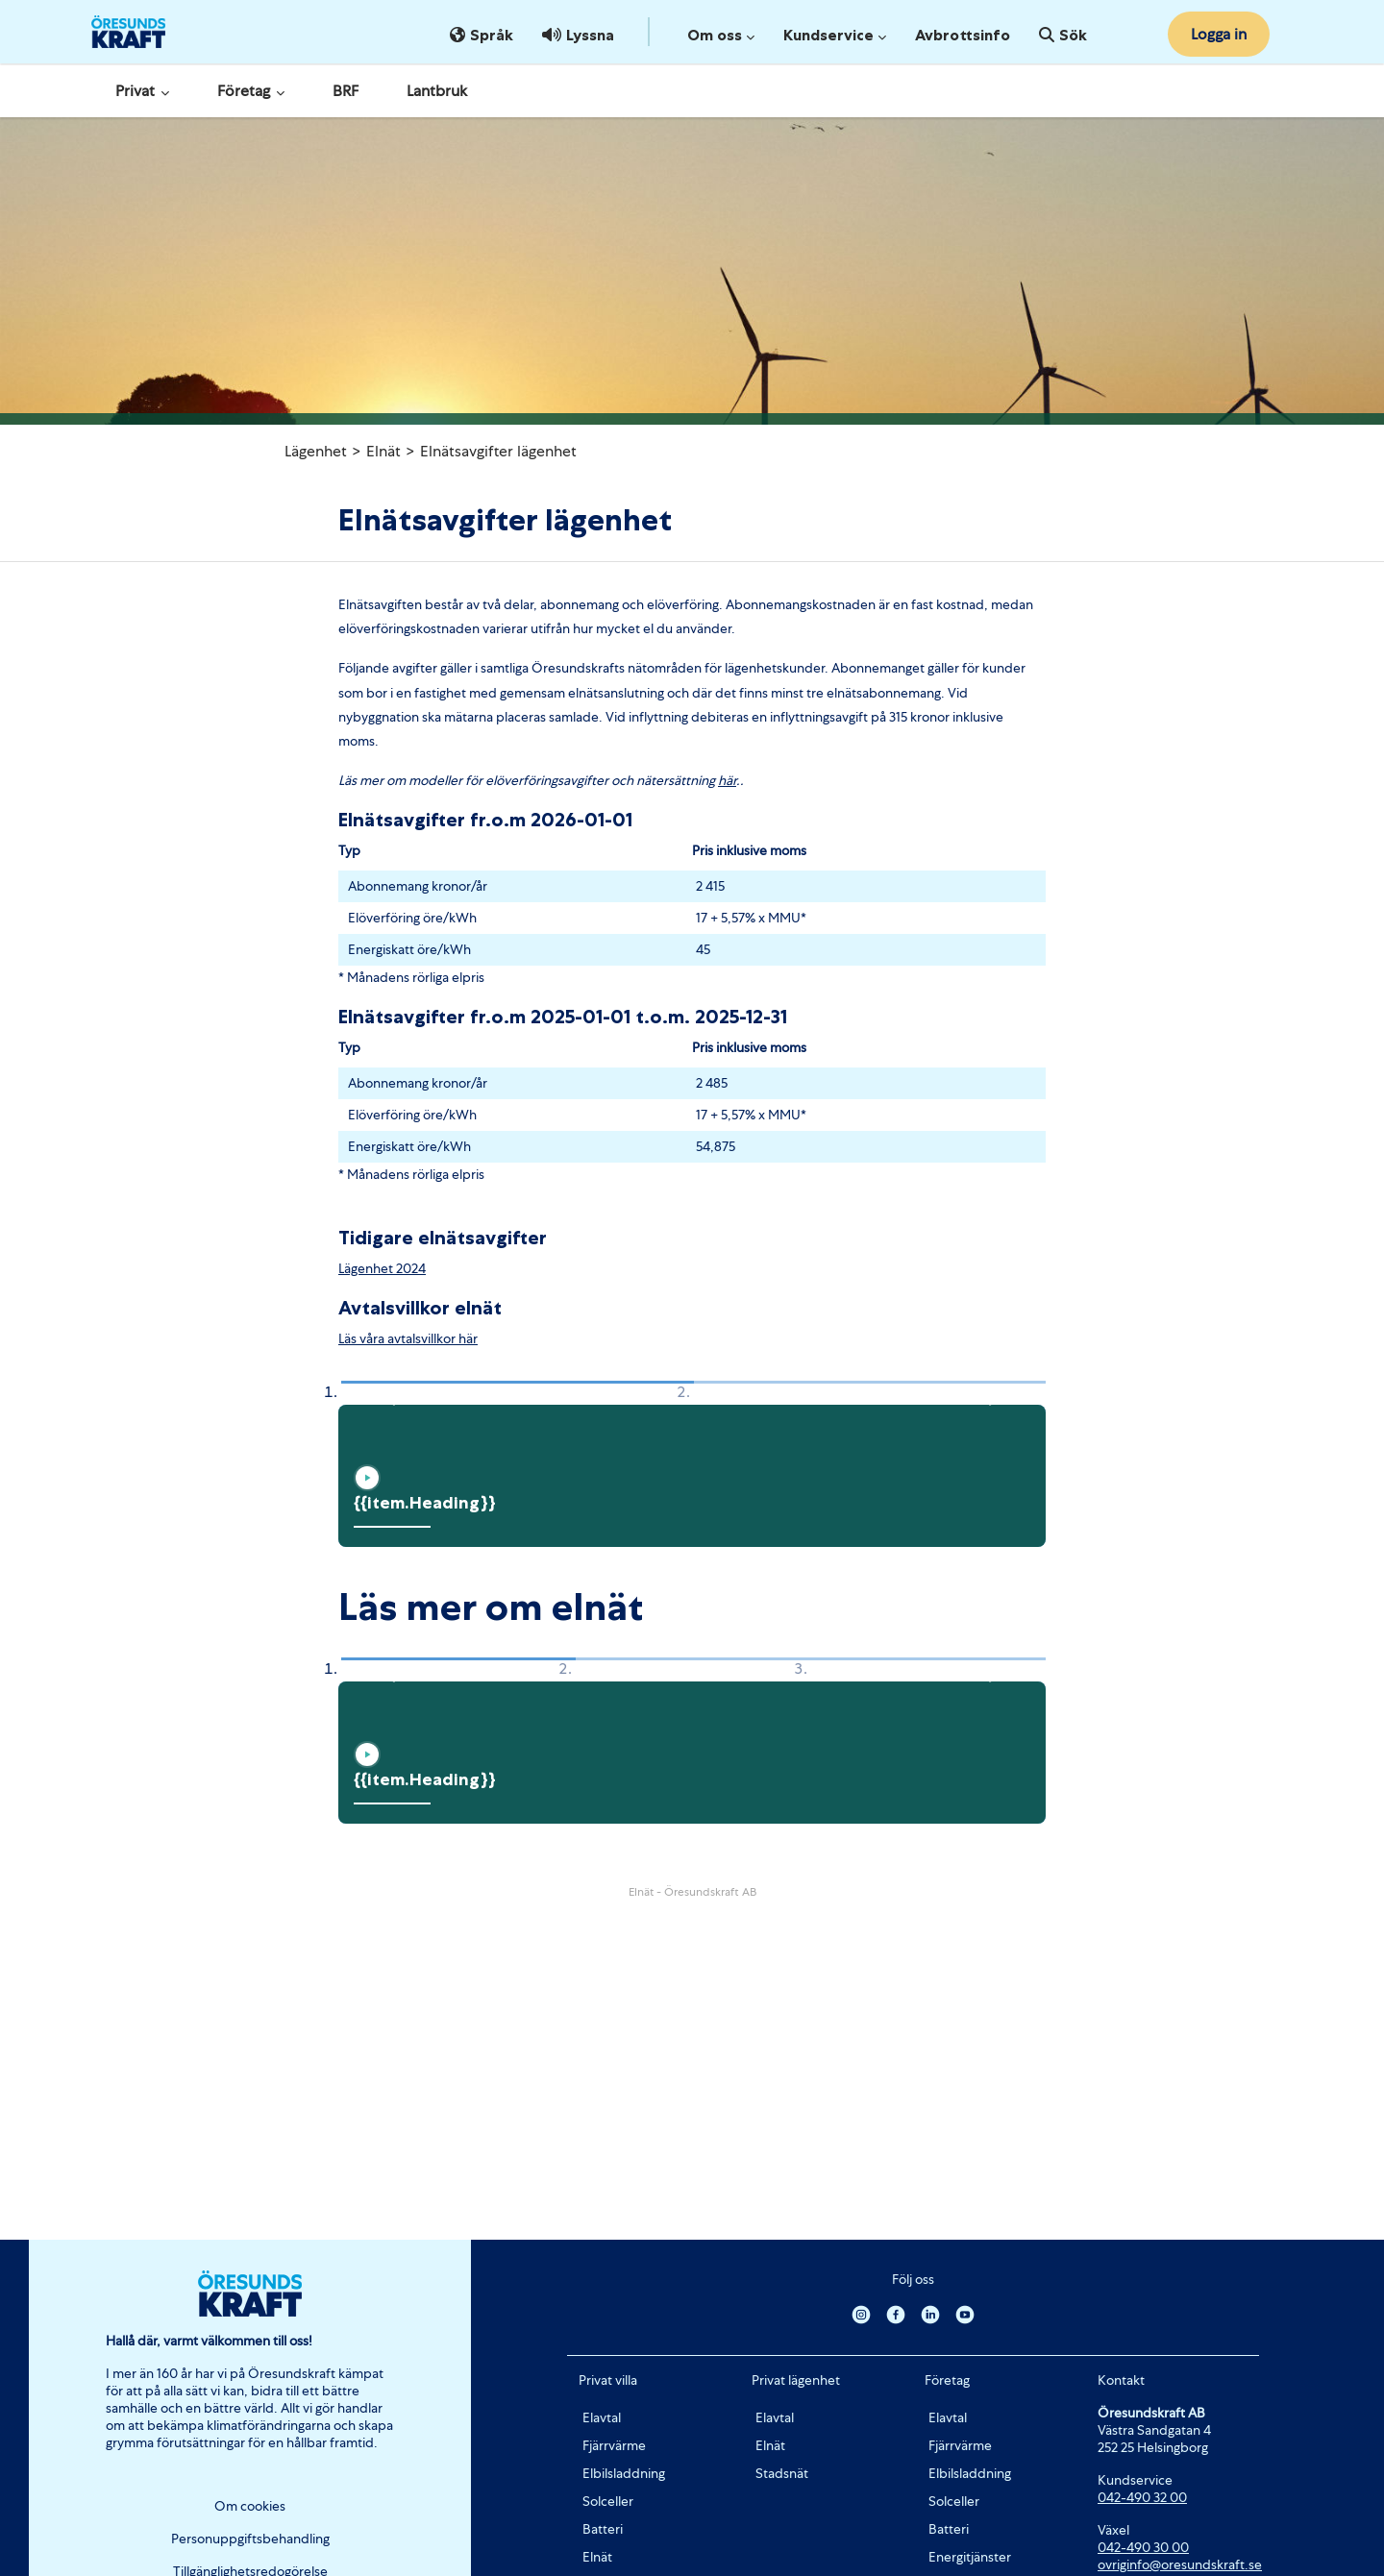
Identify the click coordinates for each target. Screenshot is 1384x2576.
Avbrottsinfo (962, 34)
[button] (388, 1393)
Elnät (383, 451)
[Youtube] (965, 2313)
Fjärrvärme (614, 2445)
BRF (345, 91)
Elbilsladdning (623, 2473)
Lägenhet (315, 451)
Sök (1063, 34)
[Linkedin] (930, 2313)
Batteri (602, 2529)
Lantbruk (437, 91)
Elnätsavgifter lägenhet (498, 451)
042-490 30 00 (1143, 2547)
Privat (142, 91)
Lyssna (578, 34)
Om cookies (249, 2506)
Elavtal (601, 2417)
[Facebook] (895, 2313)
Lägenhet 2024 (382, 1268)
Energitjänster (969, 2556)
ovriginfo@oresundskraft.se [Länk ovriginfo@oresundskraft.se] (1180, 2564)
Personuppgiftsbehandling (250, 2538)
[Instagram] (861, 2313)
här (727, 780)
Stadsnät (781, 2473)
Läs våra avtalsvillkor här (408, 1338)
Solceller (607, 2501)
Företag (250, 91)
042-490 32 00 (1142, 2497)
